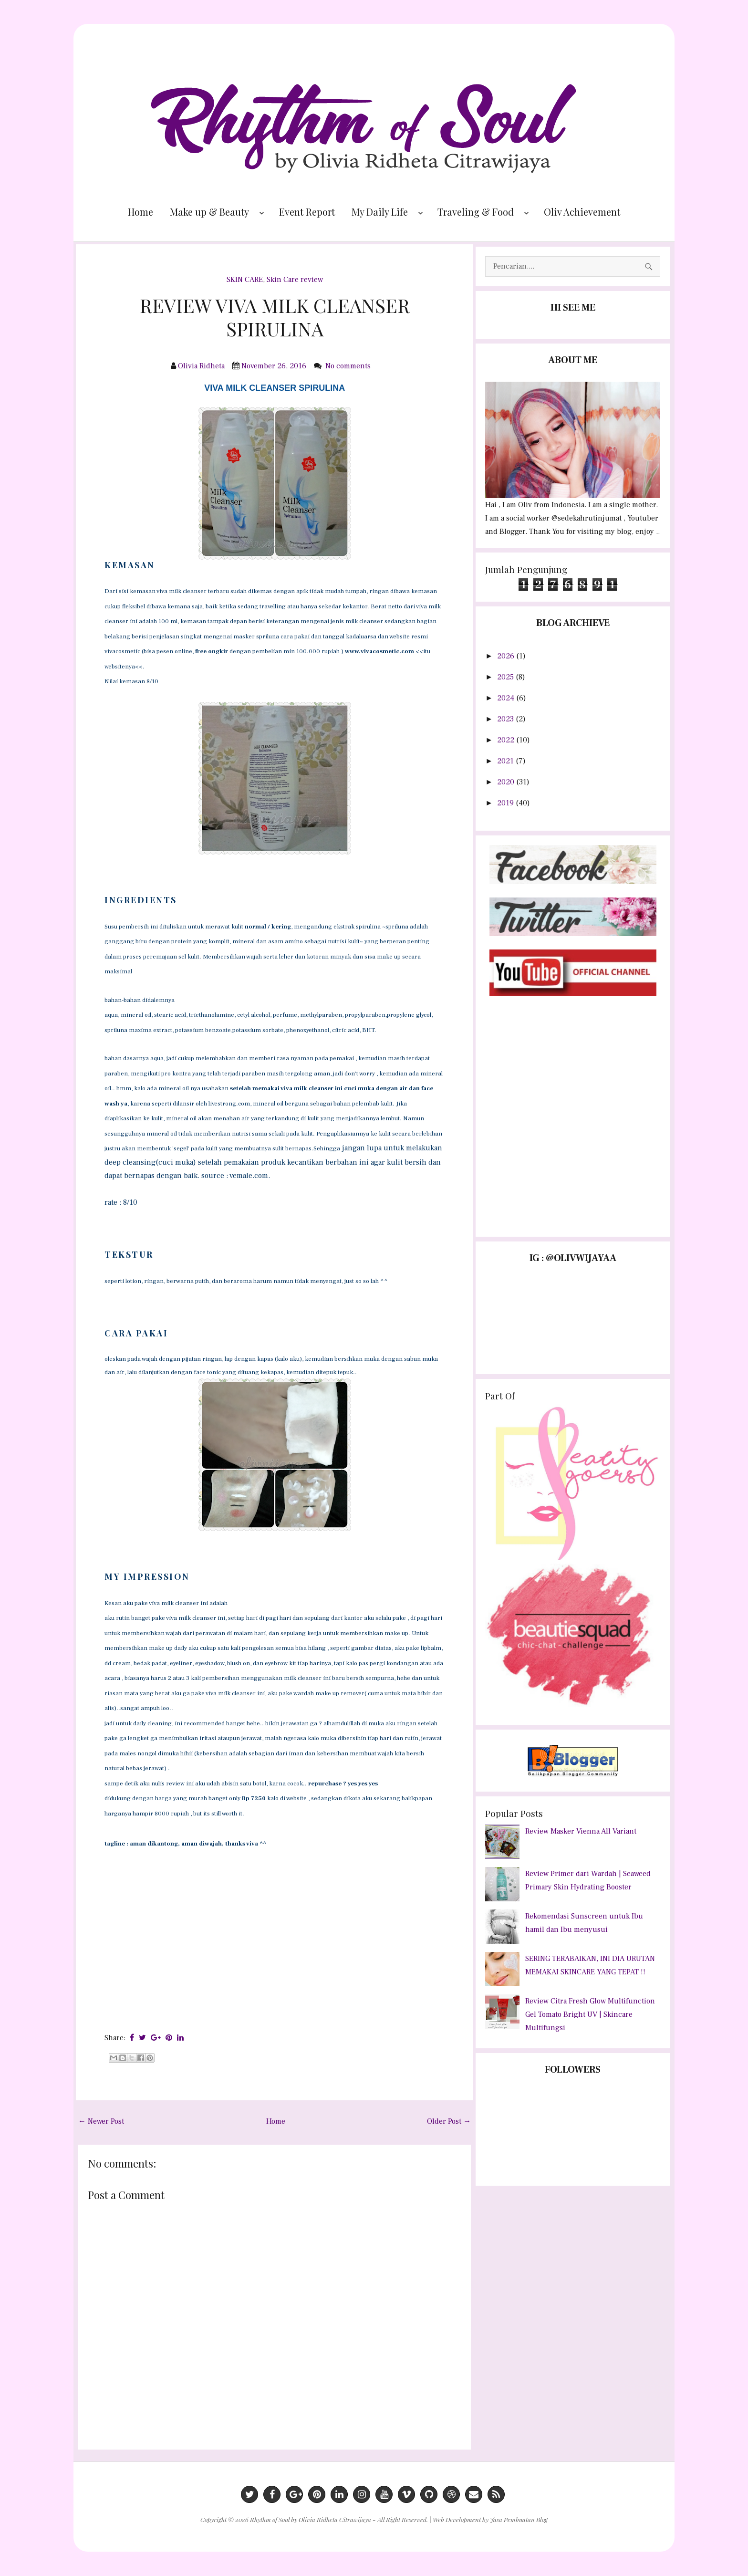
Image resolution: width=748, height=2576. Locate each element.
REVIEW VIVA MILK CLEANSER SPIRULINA (275, 316)
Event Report (307, 211)
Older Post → (449, 2121)
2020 (506, 782)
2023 (506, 719)
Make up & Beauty (209, 211)
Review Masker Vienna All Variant (580, 1831)
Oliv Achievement (582, 211)
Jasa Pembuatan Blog (519, 2519)
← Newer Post (101, 2121)
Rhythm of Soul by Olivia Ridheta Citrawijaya (310, 2519)
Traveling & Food (475, 211)
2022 (506, 740)
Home (140, 211)
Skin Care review (295, 279)
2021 (506, 761)
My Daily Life (380, 211)
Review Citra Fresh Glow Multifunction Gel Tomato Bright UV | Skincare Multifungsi (590, 2014)
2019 (506, 803)
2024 (506, 698)
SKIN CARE (245, 279)
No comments (349, 366)
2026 (506, 656)
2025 (506, 677)
